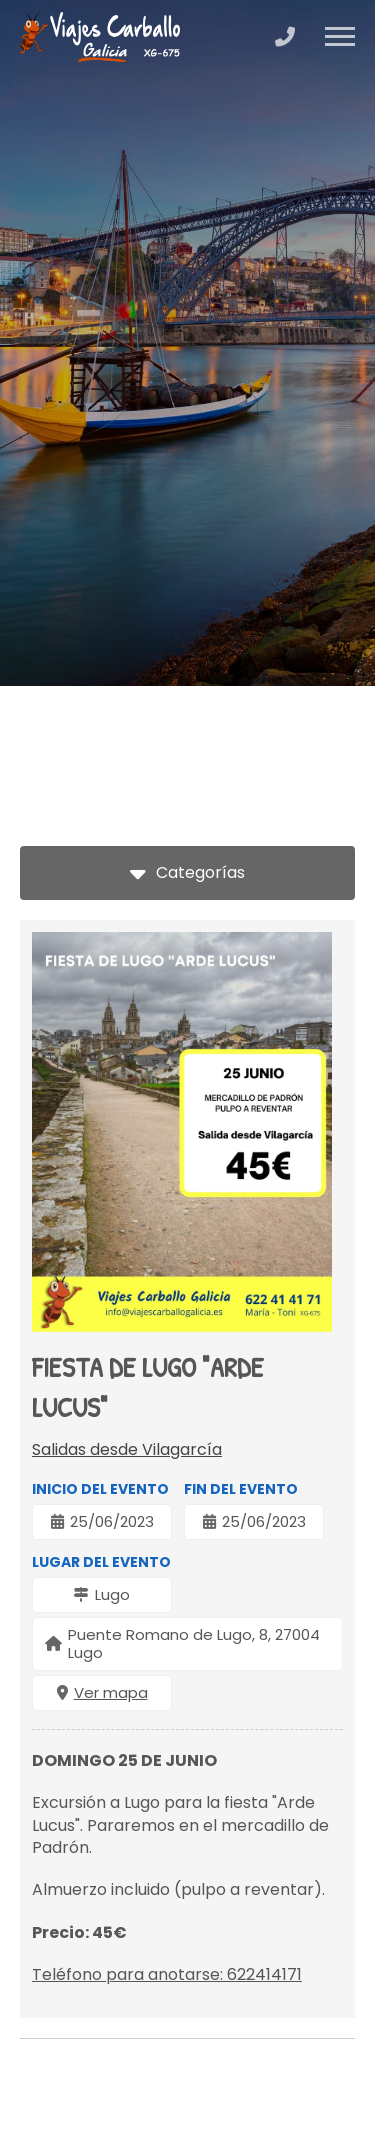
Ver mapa (111, 1693)
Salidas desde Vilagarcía (127, 1449)
